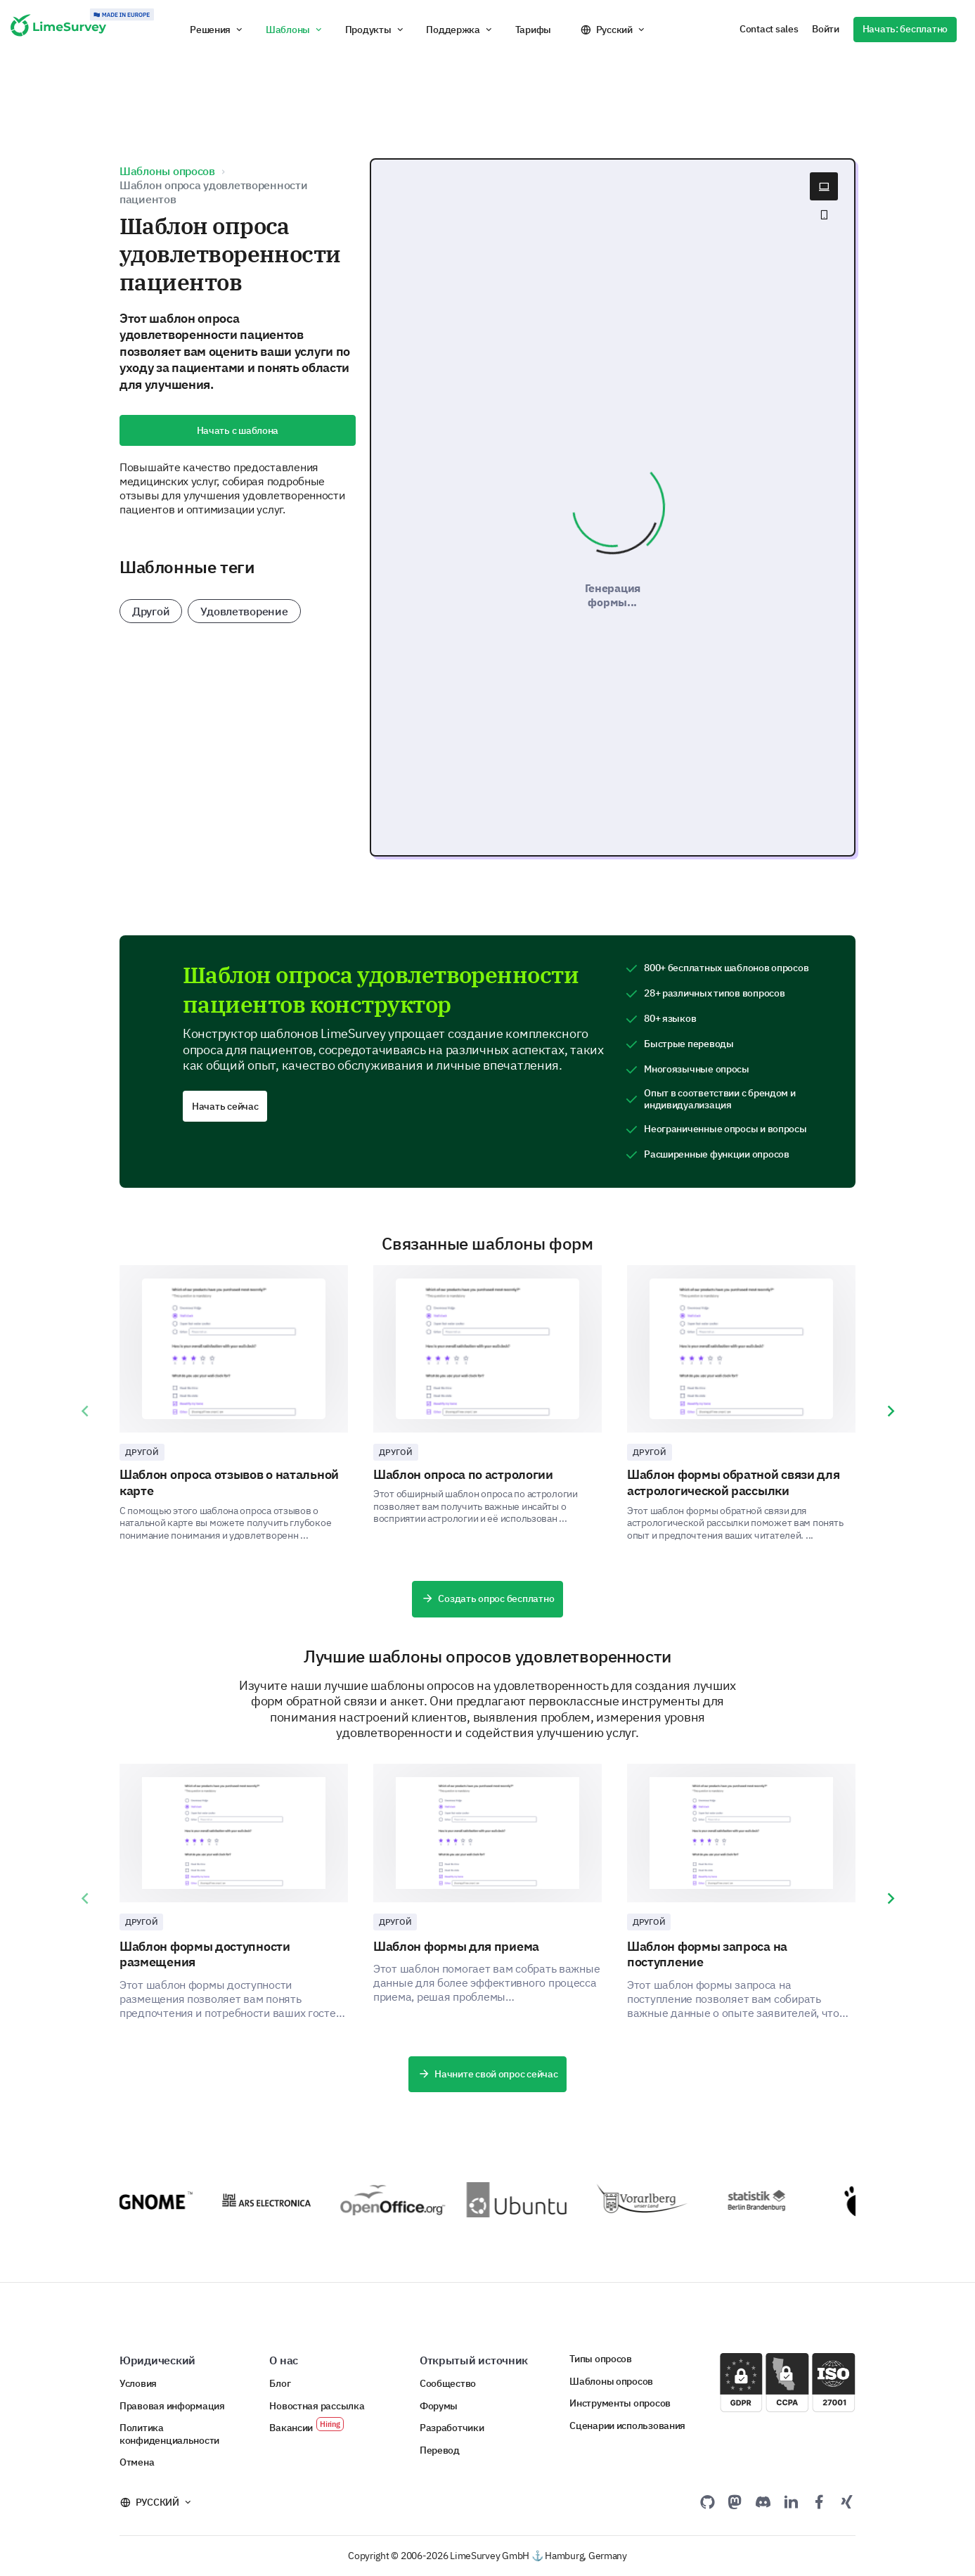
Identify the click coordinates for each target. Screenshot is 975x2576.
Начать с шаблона (238, 430)
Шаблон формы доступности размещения (205, 1954)
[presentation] (84, 1411)
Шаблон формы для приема (456, 1946)
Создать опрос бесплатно (487, 1599)
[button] (217, 29)
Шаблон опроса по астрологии (463, 1474)
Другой (150, 611)
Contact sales (769, 29)
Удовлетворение (244, 611)
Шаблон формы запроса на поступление (707, 1954)
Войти (825, 29)
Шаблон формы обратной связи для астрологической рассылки (733, 1482)
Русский (614, 29)
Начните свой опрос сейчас (488, 2075)
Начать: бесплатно (905, 29)
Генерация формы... (613, 595)
